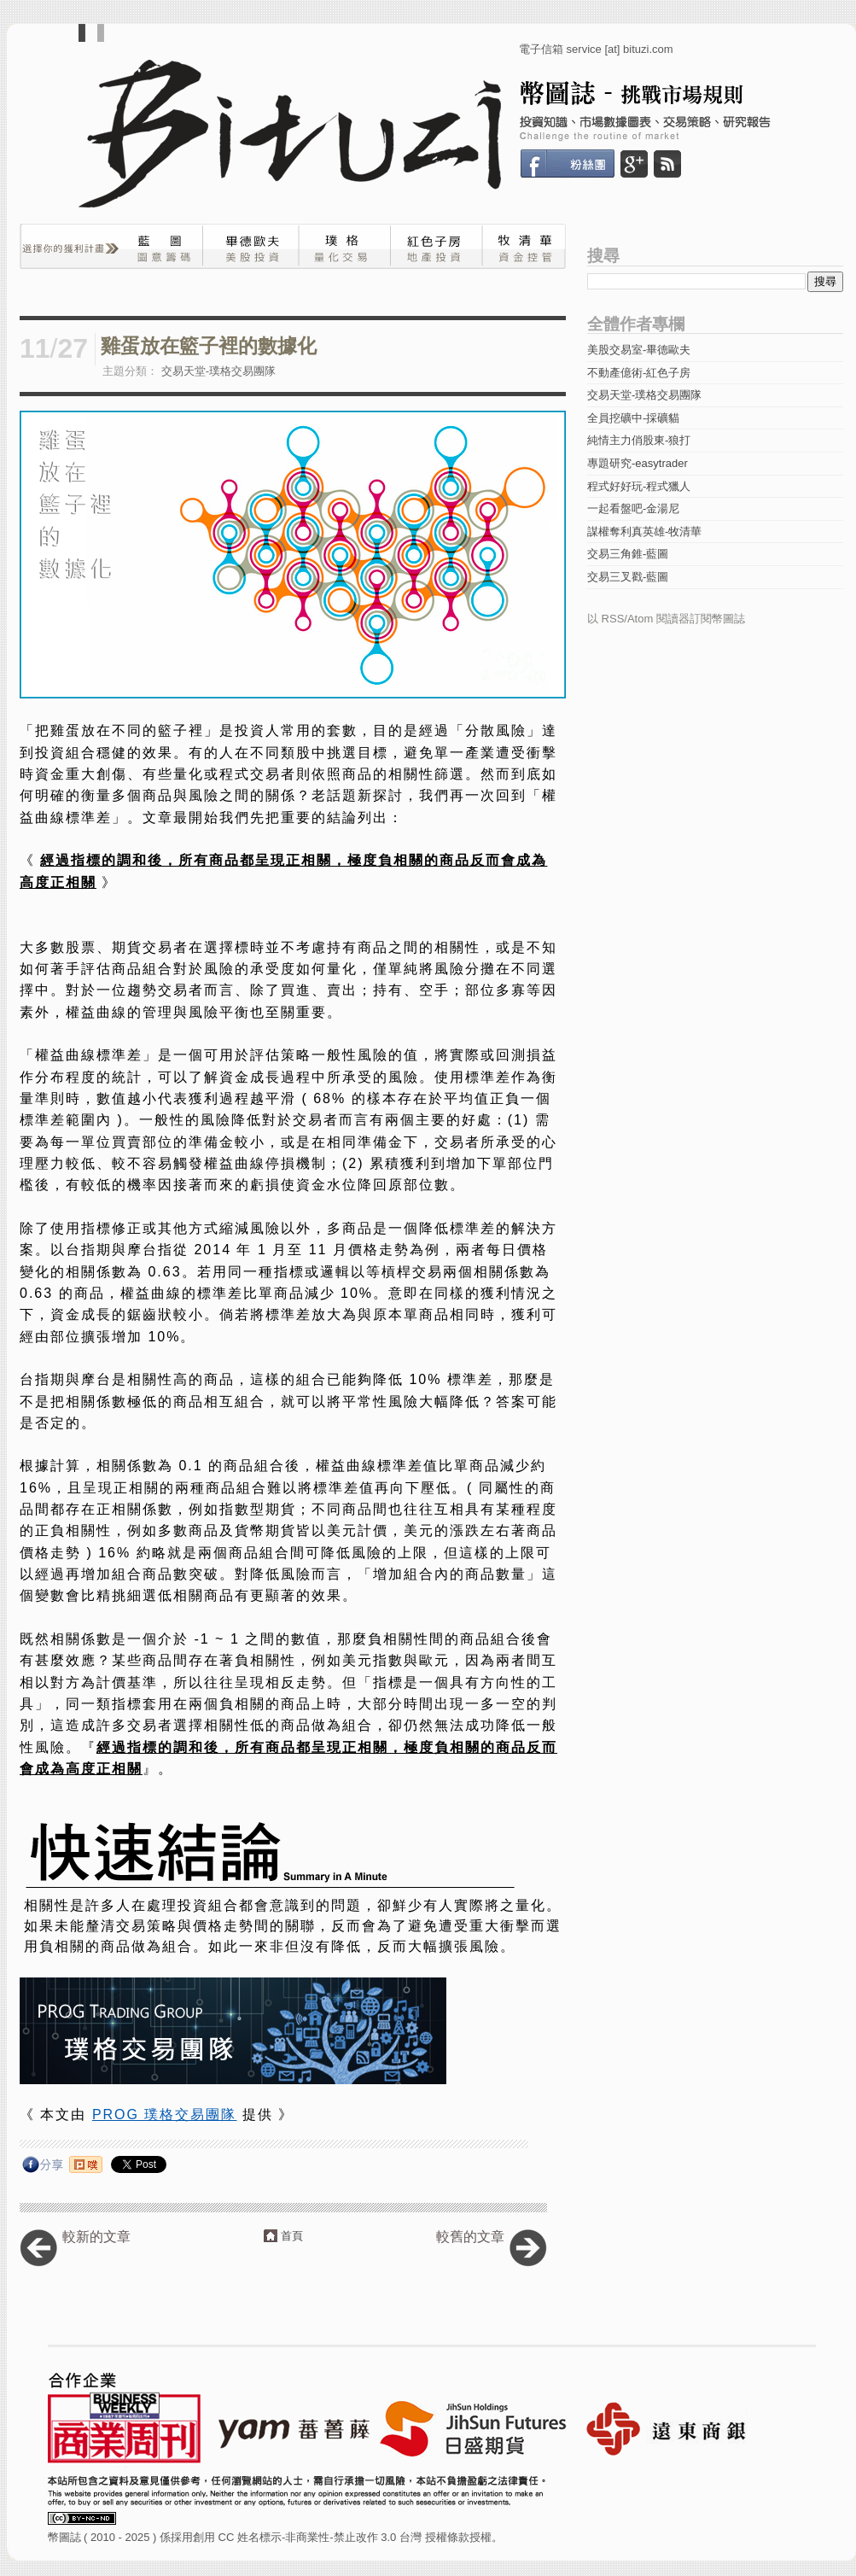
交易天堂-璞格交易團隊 (218, 371)
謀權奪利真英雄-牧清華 (644, 531)
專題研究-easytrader (637, 463)
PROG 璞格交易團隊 (164, 2114)
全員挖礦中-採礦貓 (633, 418)
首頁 (292, 2235)
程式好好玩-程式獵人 (638, 486)
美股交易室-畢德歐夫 (638, 349)
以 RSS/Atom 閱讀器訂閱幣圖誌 (666, 618)
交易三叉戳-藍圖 (627, 576)
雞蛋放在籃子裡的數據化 (209, 346)
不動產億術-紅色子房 (638, 372)
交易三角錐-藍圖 (627, 553)
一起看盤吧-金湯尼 (633, 508)
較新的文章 (96, 2236)
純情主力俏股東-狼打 (638, 440)
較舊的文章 (470, 2236)
